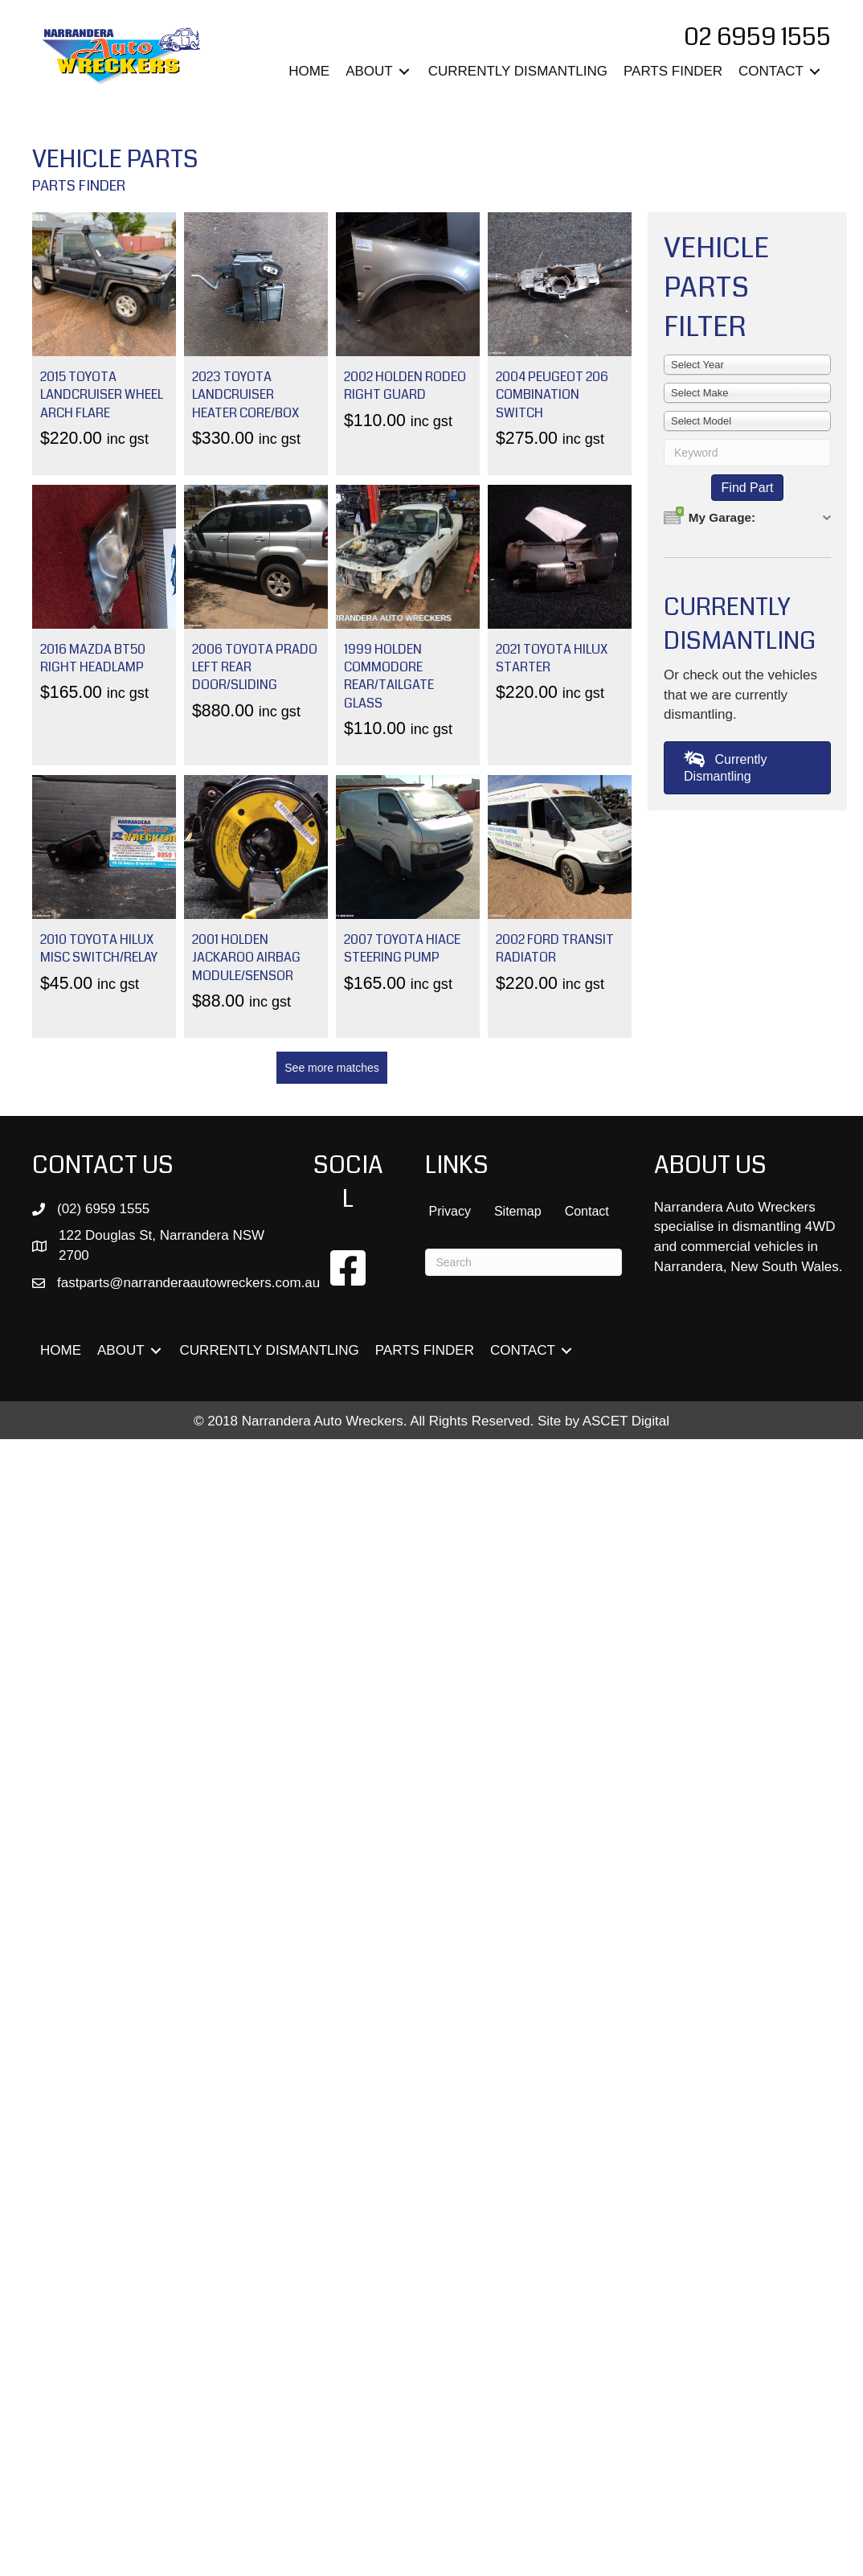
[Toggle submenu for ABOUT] (404, 72)
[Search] (523, 1262)
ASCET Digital (626, 1421)
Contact (587, 1211)
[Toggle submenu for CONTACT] (814, 72)
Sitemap (518, 1211)
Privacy (449, 1211)
